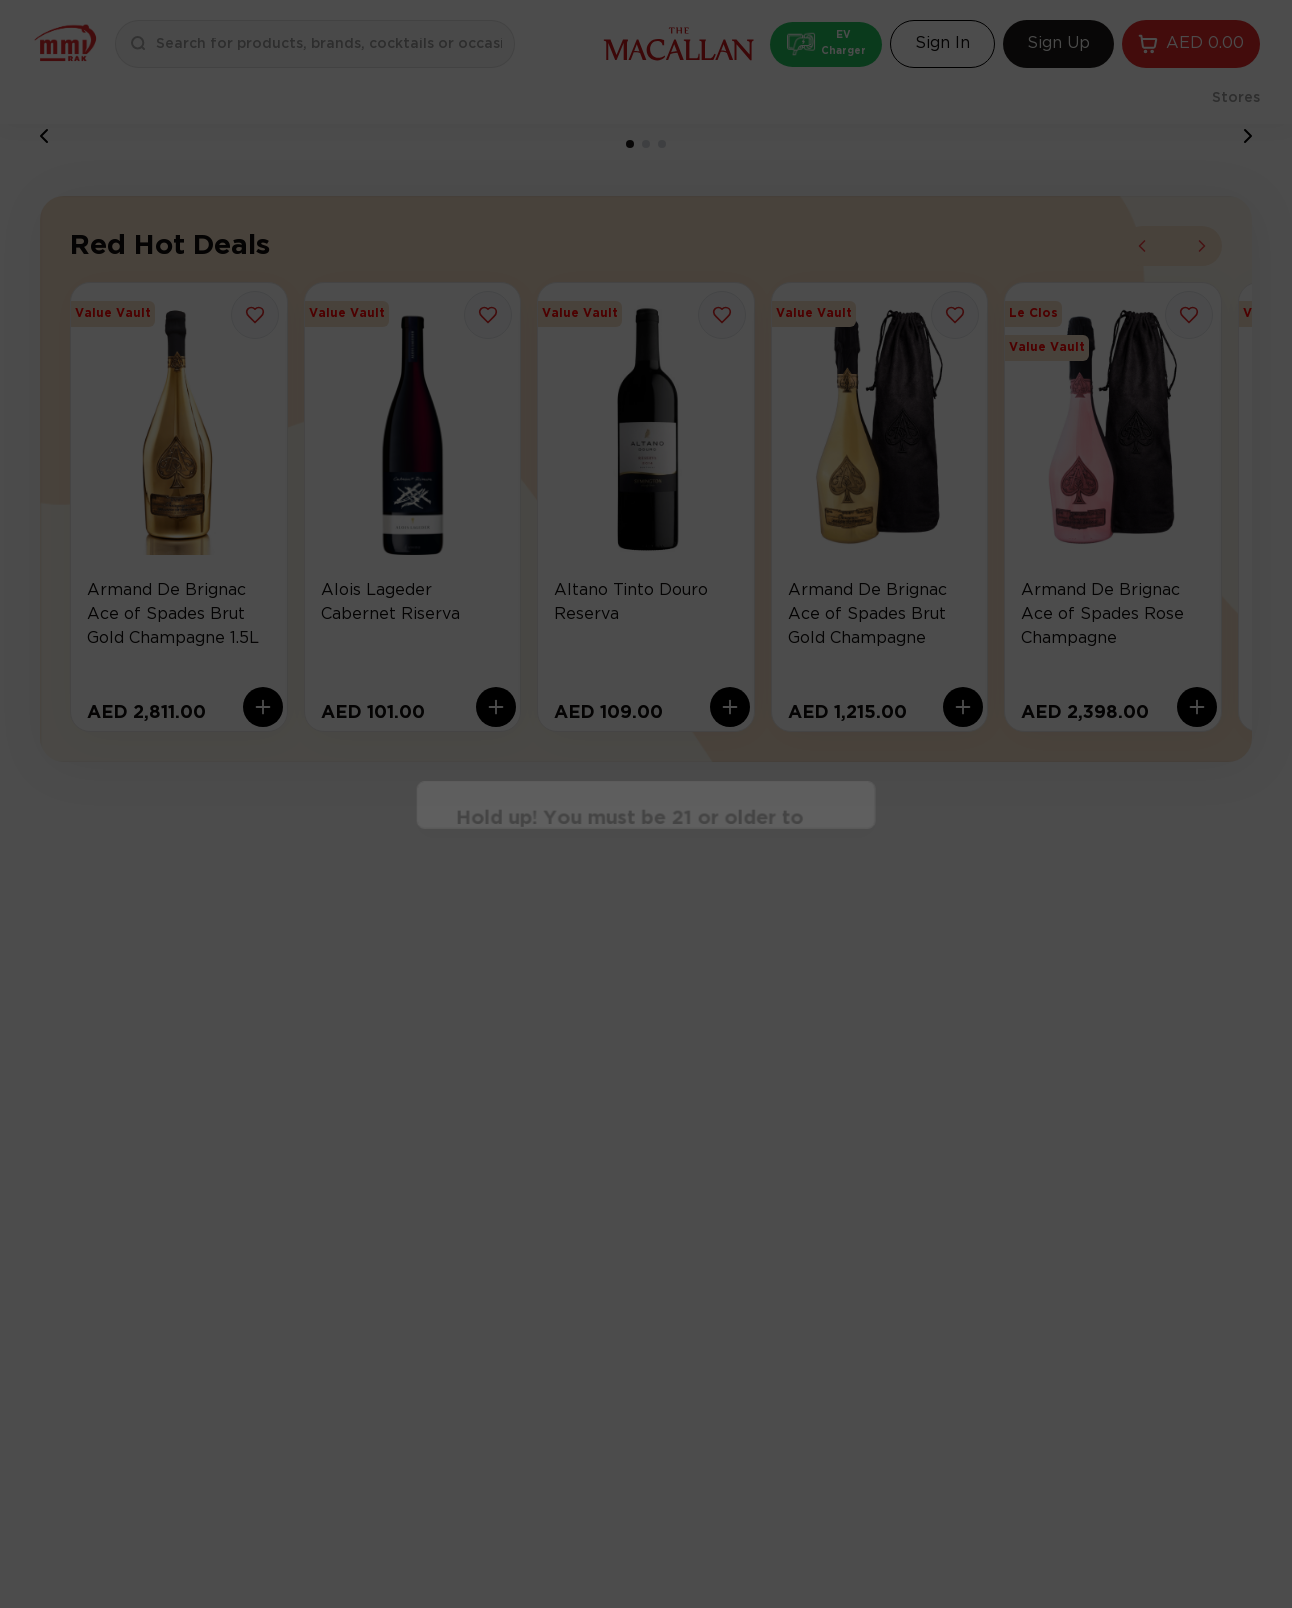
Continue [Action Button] (646, 863)
